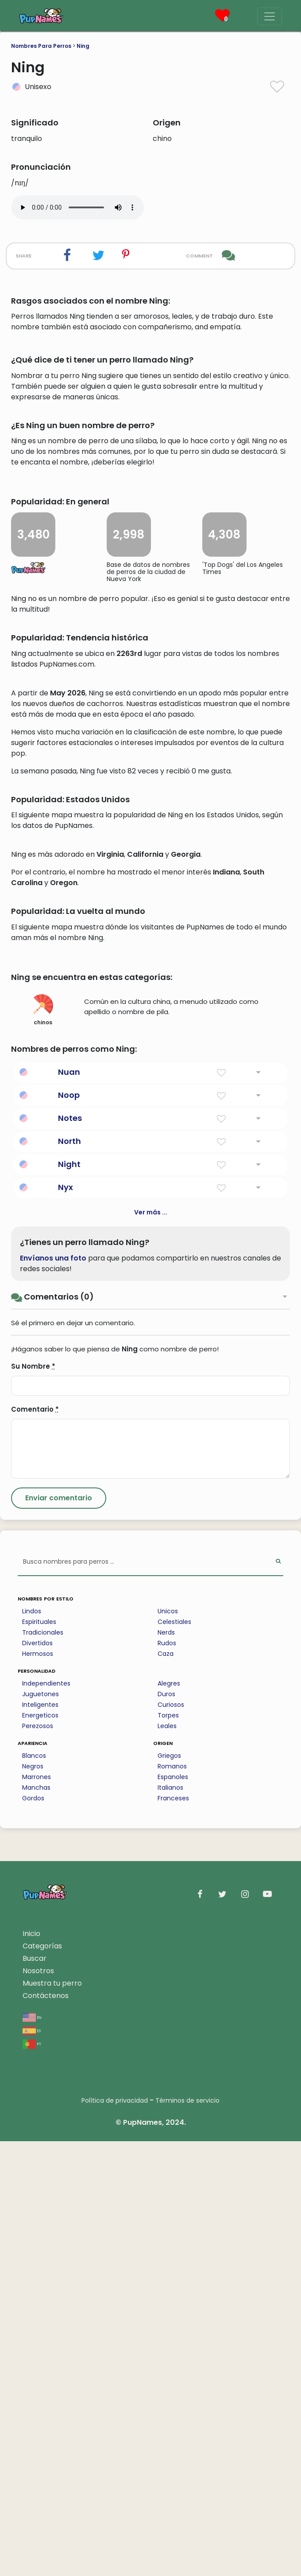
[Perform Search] (278, 1997)
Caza (166, 2088)
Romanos (172, 2201)
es (32, 2465)
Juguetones (40, 2128)
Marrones (36, 2211)
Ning (83, 46)
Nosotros (38, 2405)
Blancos (34, 2190)
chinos (43, 1445)
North (69, 1575)
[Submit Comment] (58, 1933)
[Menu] (269, 16)
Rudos (167, 2077)
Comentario (35, 1844)
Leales (167, 2160)
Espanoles (173, 2211)
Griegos (169, 2190)
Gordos (33, 2233)
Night (69, 1598)
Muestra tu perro (52, 2418)
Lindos (31, 2045)
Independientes (46, 2118)
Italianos (170, 2222)
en (32, 2451)
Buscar (34, 2393)
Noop (69, 1529)
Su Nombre (33, 1801)
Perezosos (37, 2160)
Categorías (42, 2381)
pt (32, 2478)
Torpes (168, 2150)
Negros (32, 2201)
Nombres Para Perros (41, 46)
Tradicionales (42, 2067)
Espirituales (39, 2056)
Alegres (169, 2118)
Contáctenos (46, 2430)
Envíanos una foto (53, 1693)
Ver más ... (150, 1647)
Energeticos (40, 2150)
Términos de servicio (187, 2535)
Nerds (166, 2067)
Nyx (65, 1622)
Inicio (31, 2368)
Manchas (36, 2222)
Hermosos (37, 2088)
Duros (166, 2128)
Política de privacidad (114, 2535)
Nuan (69, 1506)
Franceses (173, 2233)
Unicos (168, 2045)
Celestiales (174, 2056)
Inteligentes (40, 2139)
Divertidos (37, 2077)
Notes (70, 1552)
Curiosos (171, 2139)
